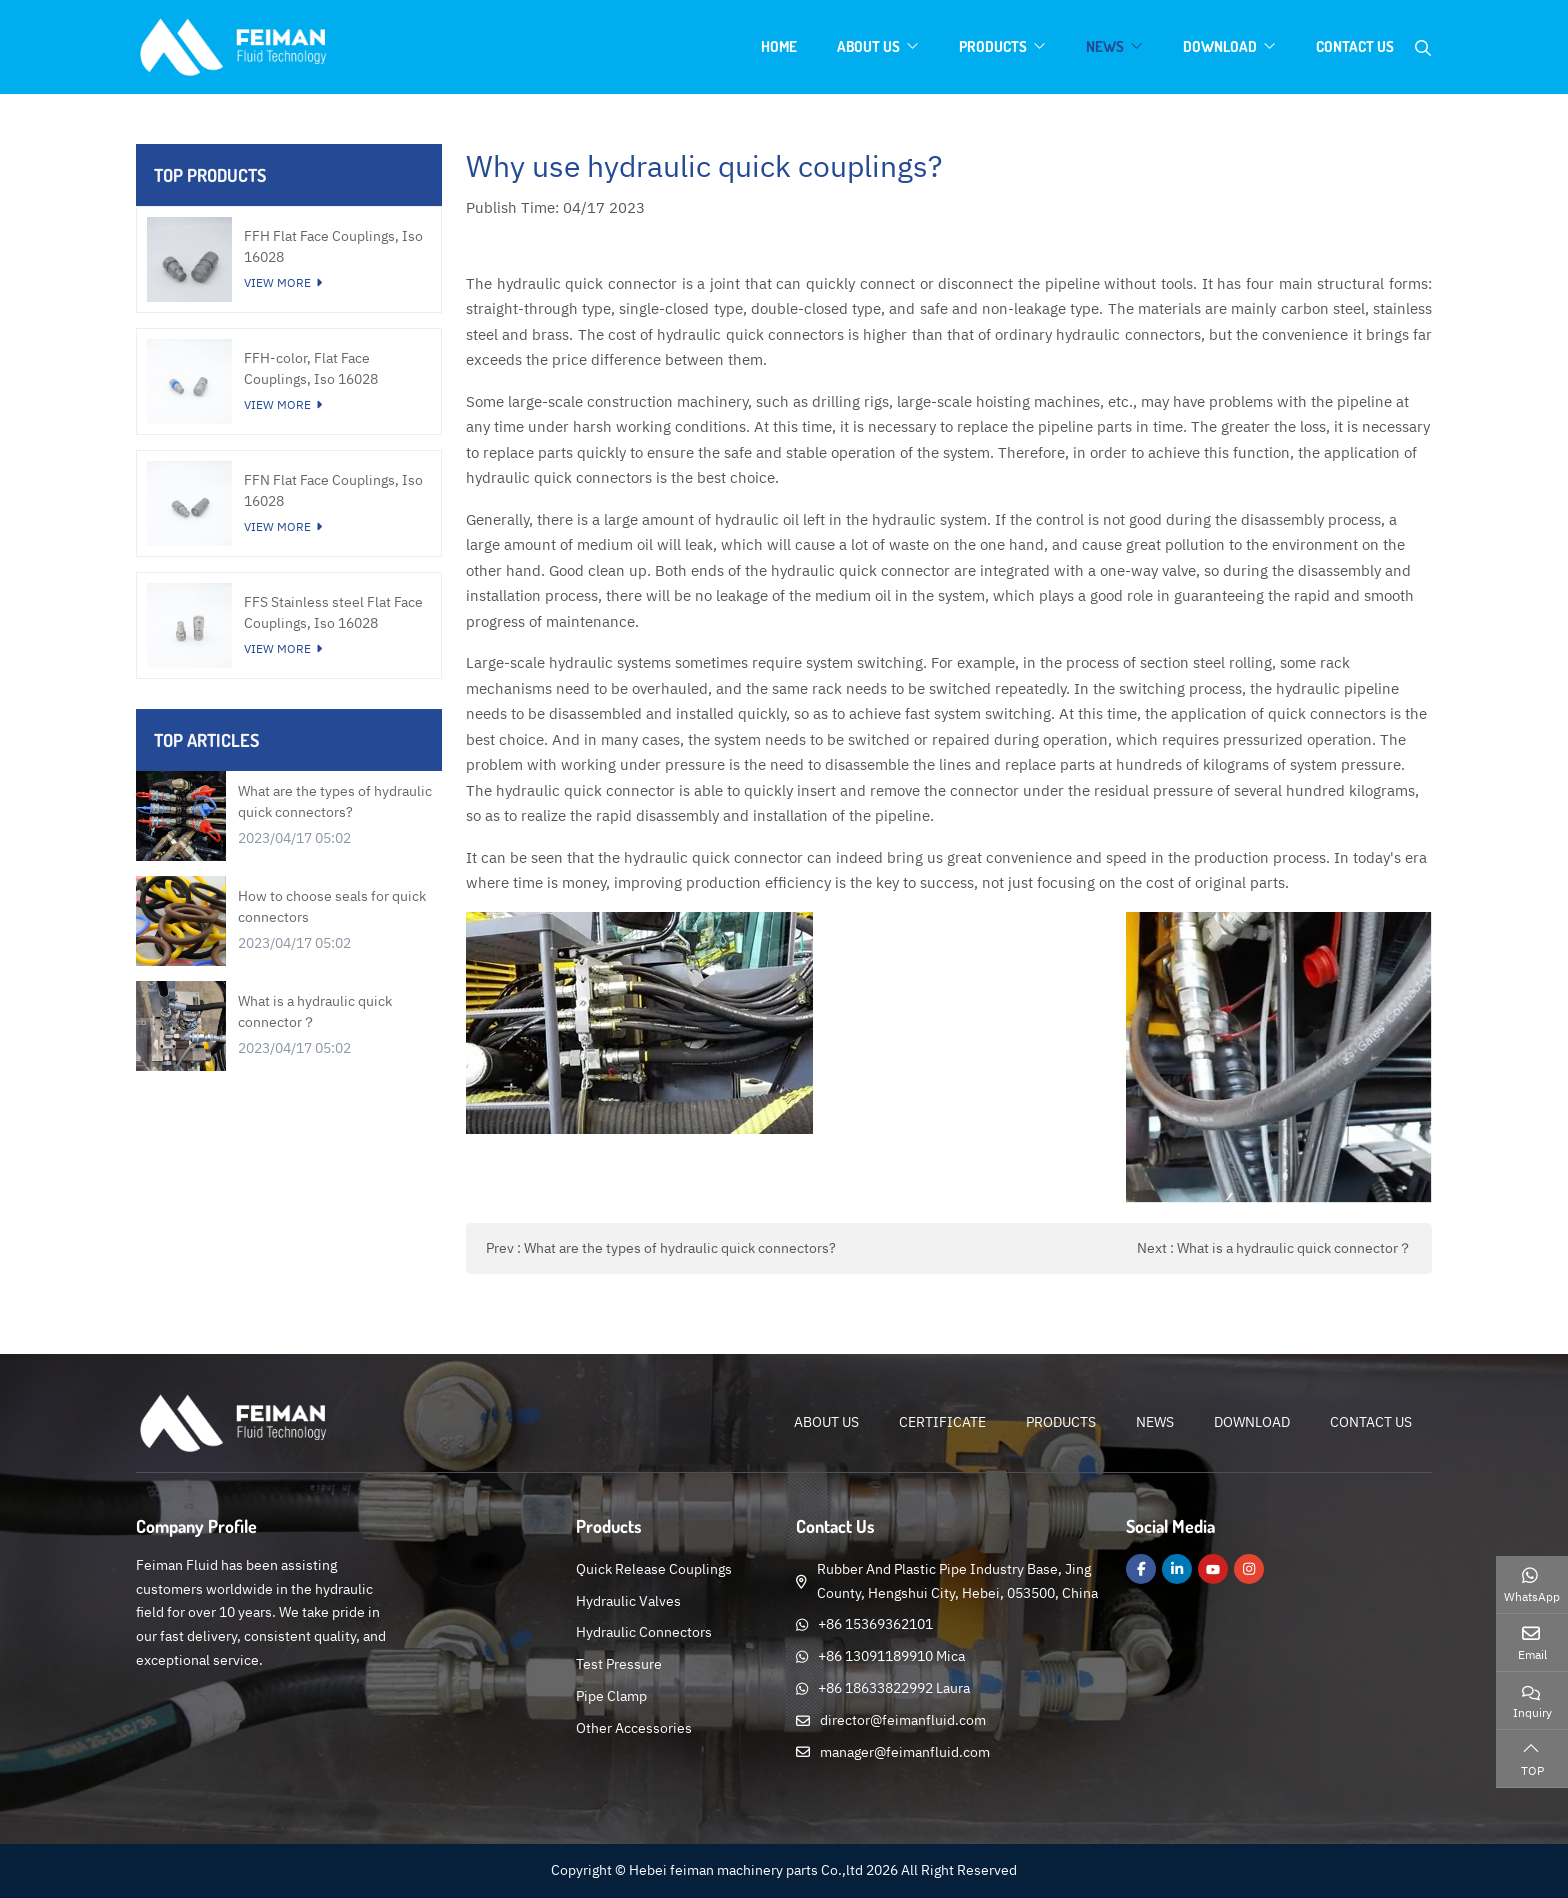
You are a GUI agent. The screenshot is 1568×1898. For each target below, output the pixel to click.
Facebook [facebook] (1141, 1569)
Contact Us (1355, 46)
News (1105, 46)
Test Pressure (619, 1664)
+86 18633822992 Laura (894, 1688)
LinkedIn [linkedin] (1177, 1569)
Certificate (942, 1422)
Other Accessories (634, 1728)
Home (779, 46)
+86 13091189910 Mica (891, 1656)
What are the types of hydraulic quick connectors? (680, 1248)
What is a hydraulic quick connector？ (1294, 1248)
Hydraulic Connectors (644, 1632)
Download (1220, 46)
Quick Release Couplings (654, 1569)
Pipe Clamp (611, 1696)
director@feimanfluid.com (903, 1720)
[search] (1423, 48)
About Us (868, 46)
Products (993, 46)
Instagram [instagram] (1249, 1569)
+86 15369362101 (875, 1624)
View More (277, 282)
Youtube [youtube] (1213, 1569)
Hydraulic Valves (628, 1601)
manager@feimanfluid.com (905, 1752)
